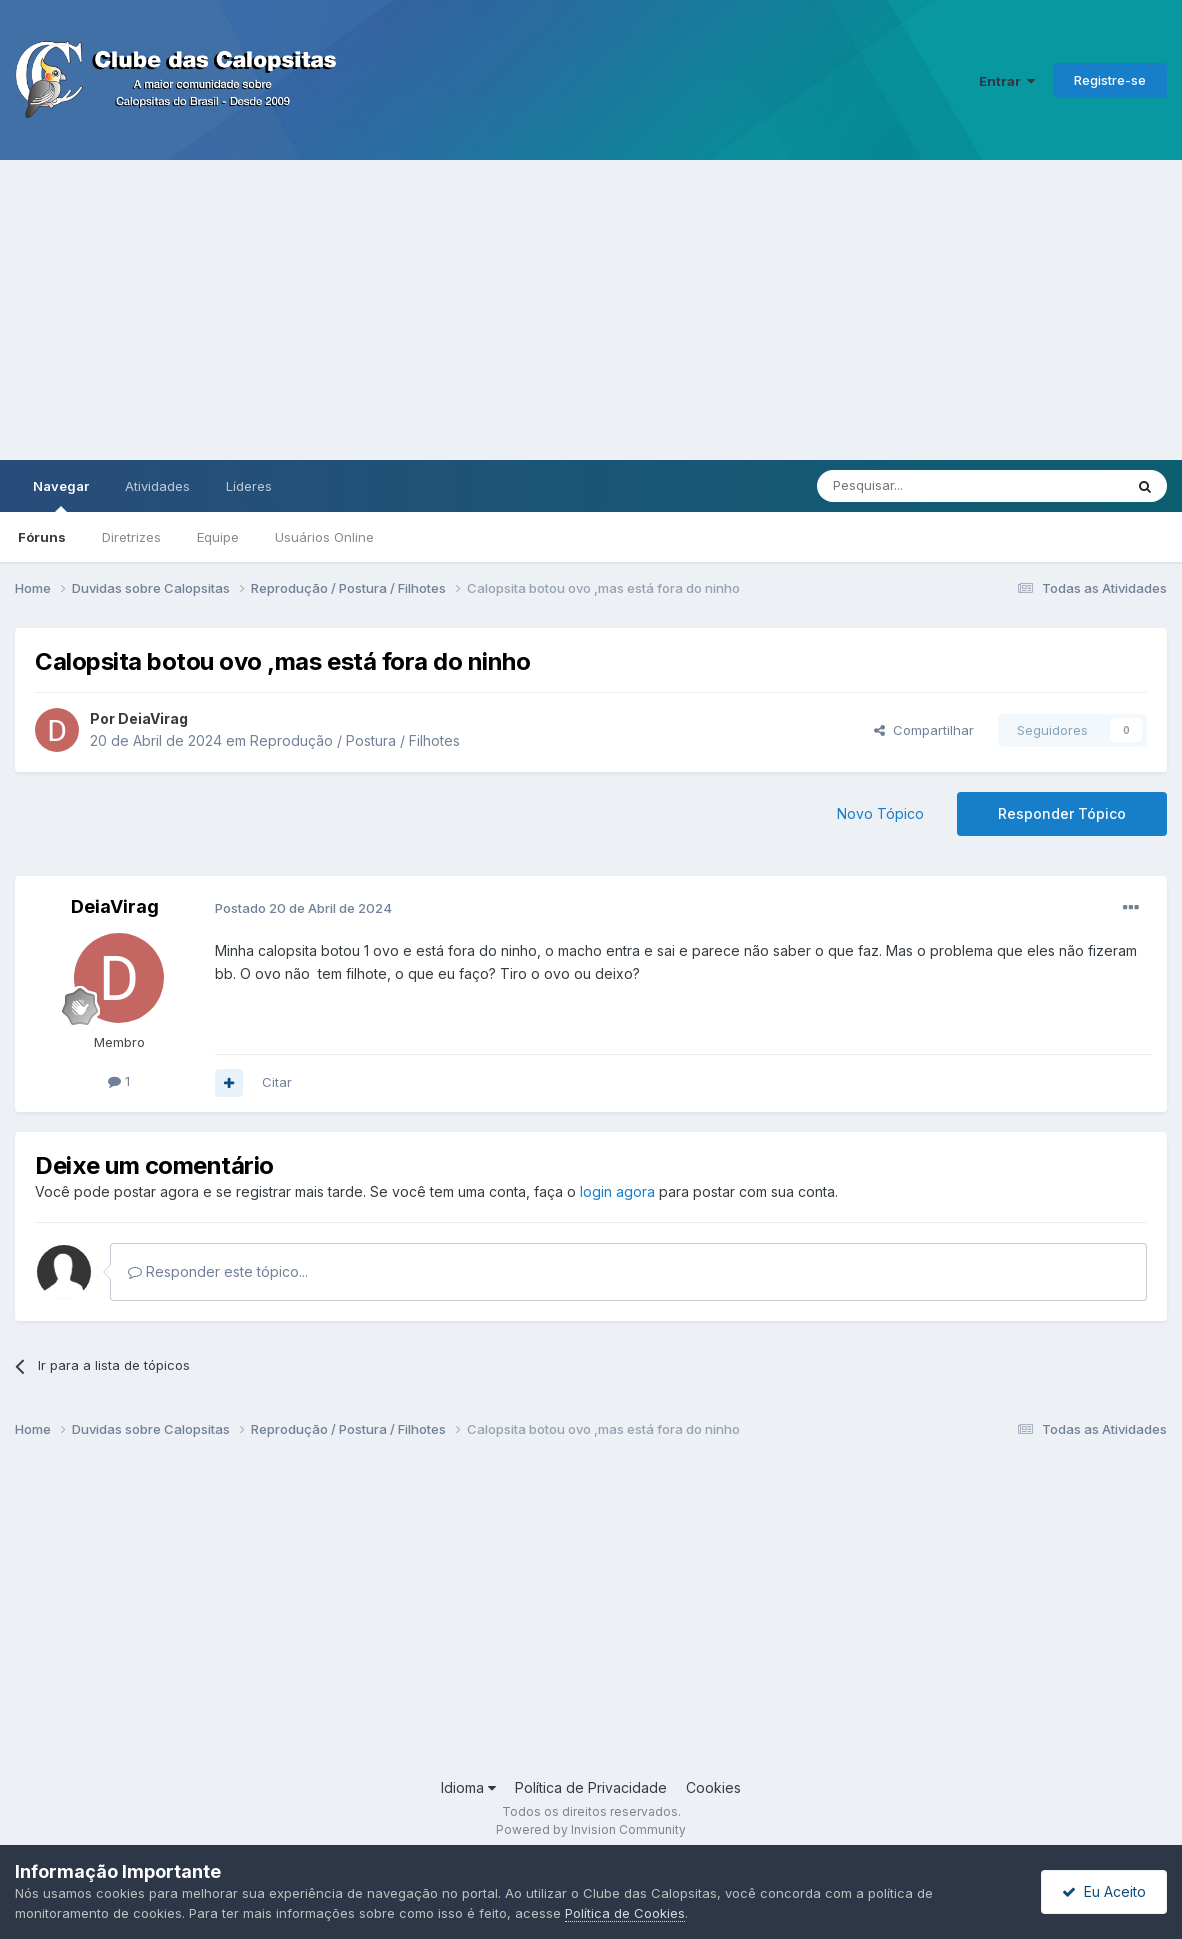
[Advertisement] (591, 310)
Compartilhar (924, 730)
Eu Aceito (1104, 1891)
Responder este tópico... (218, 1271)
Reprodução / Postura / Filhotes (355, 740)
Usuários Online (324, 537)
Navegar (61, 495)
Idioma (468, 1787)
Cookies (713, 1787)
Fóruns (42, 537)
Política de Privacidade (591, 1787)
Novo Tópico (880, 813)
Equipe (218, 537)
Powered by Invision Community (591, 1829)
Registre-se (1110, 80)
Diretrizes (131, 537)
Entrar (1007, 81)
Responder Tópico (1062, 813)
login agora (617, 1191)
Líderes (249, 486)
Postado (303, 908)
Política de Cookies (625, 1913)
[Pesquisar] (915, 486)
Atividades (157, 486)
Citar (277, 1082)
